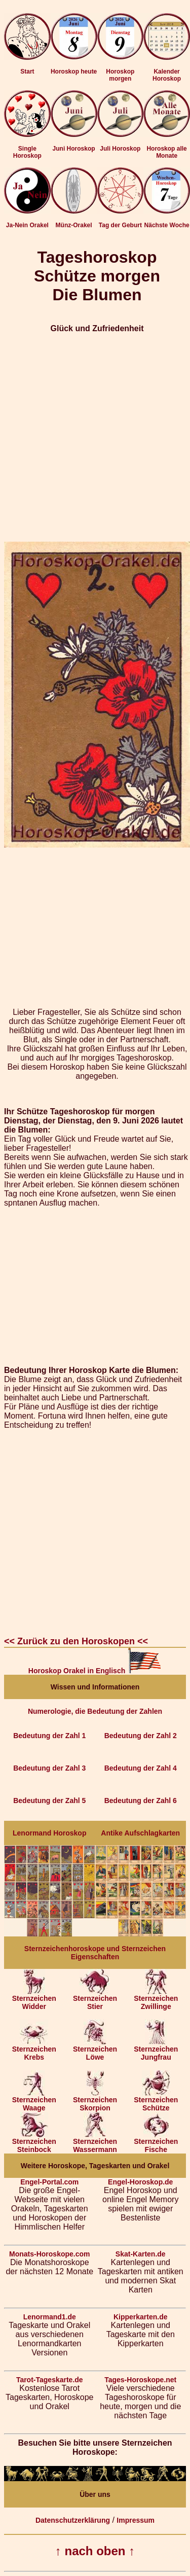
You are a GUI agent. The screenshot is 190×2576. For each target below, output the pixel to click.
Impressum (136, 2520)
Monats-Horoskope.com (49, 2254)
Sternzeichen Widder (34, 1999)
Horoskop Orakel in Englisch (95, 1671)
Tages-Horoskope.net (140, 2380)
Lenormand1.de (49, 2317)
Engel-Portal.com (49, 2182)
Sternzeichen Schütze (156, 2100)
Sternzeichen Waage (34, 2100)
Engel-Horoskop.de (140, 2182)
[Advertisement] (95, 437)
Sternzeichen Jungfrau (156, 2049)
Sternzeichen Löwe (95, 2049)
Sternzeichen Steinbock (34, 2142)
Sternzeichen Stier (95, 1999)
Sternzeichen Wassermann (95, 2142)
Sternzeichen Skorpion (95, 2100)
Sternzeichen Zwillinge (156, 1999)
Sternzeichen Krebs (34, 2049)
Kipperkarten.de (140, 2317)
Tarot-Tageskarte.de (49, 2380)
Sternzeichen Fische (156, 2142)
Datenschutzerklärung (72, 2520)
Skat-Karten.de (141, 2254)
